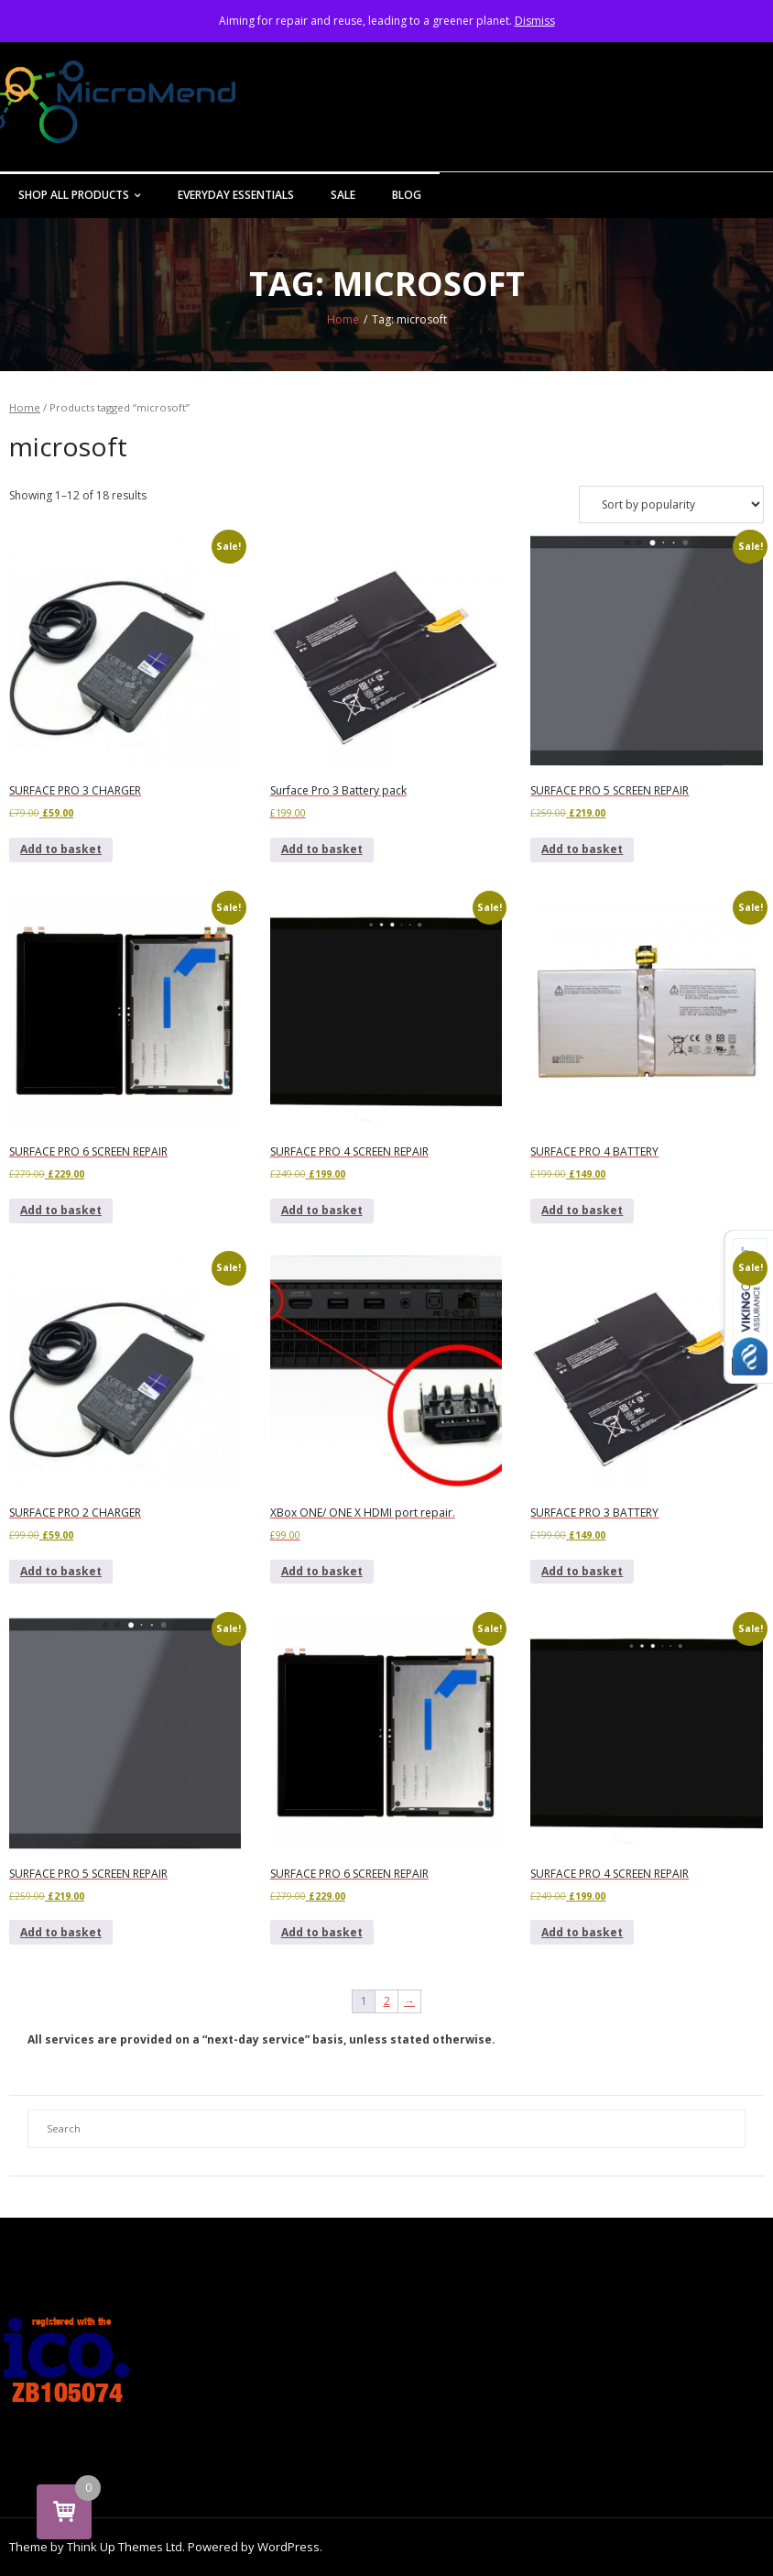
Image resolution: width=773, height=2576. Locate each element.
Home (343, 319)
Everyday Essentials (236, 195)
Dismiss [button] (535, 20)
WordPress (288, 2546)
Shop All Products (73, 195)
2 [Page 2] (387, 2001)
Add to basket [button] (61, 849)
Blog (406, 195)
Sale (343, 195)
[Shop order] (671, 504)
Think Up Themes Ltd (124, 2546)
